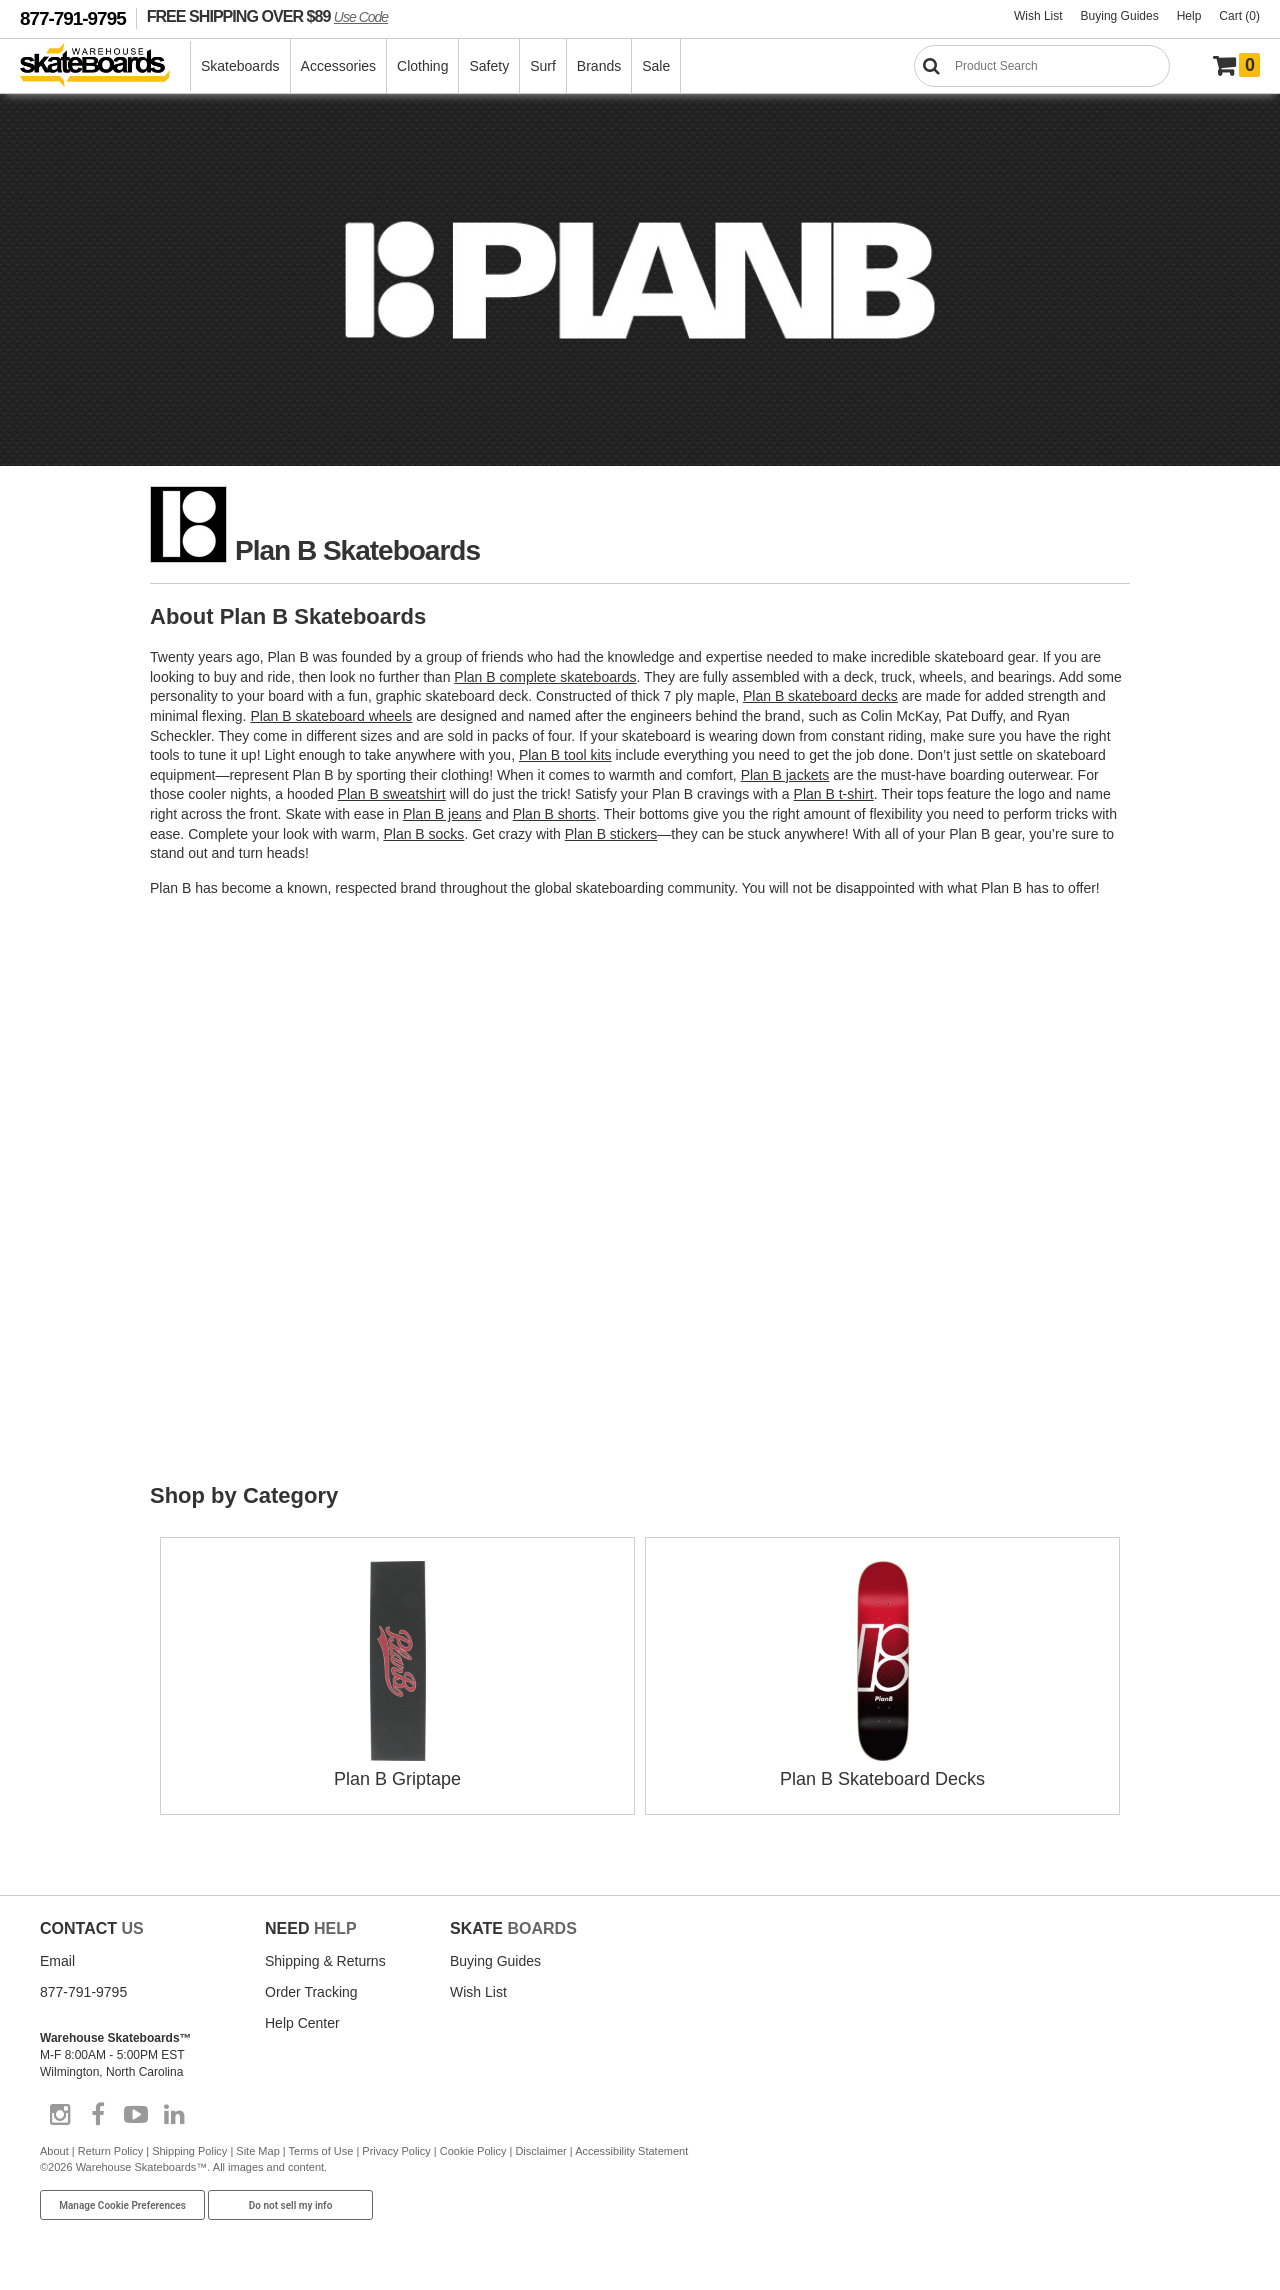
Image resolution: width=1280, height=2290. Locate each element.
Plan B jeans (442, 814)
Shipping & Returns (325, 1961)
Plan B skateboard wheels (331, 716)
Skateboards (240, 66)
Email (57, 1961)
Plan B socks (423, 834)
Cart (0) (1239, 16)
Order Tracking (311, 1992)
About (54, 2151)
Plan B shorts (554, 814)
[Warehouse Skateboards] (105, 66)
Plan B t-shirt (834, 794)
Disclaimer (540, 2151)
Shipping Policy (189, 2151)
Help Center (302, 2023)
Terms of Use (321, 2151)
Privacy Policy (396, 2151)
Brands (599, 66)
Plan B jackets (785, 775)
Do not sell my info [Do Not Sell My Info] (291, 2205)
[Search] (1042, 66)
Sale (656, 66)
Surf (543, 66)
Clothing (422, 66)
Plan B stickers (611, 834)
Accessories (338, 66)
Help (1189, 16)
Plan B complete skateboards (545, 677)
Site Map (257, 2151)
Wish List (1038, 16)
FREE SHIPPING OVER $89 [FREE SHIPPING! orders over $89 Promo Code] (267, 16)
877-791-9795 (73, 18)
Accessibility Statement (631, 2151)
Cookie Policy (473, 2151)
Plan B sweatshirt (392, 794)
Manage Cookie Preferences (122, 2205)
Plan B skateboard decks (820, 696)
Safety (489, 66)
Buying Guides (1120, 16)
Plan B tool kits (565, 755)
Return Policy (110, 2151)
